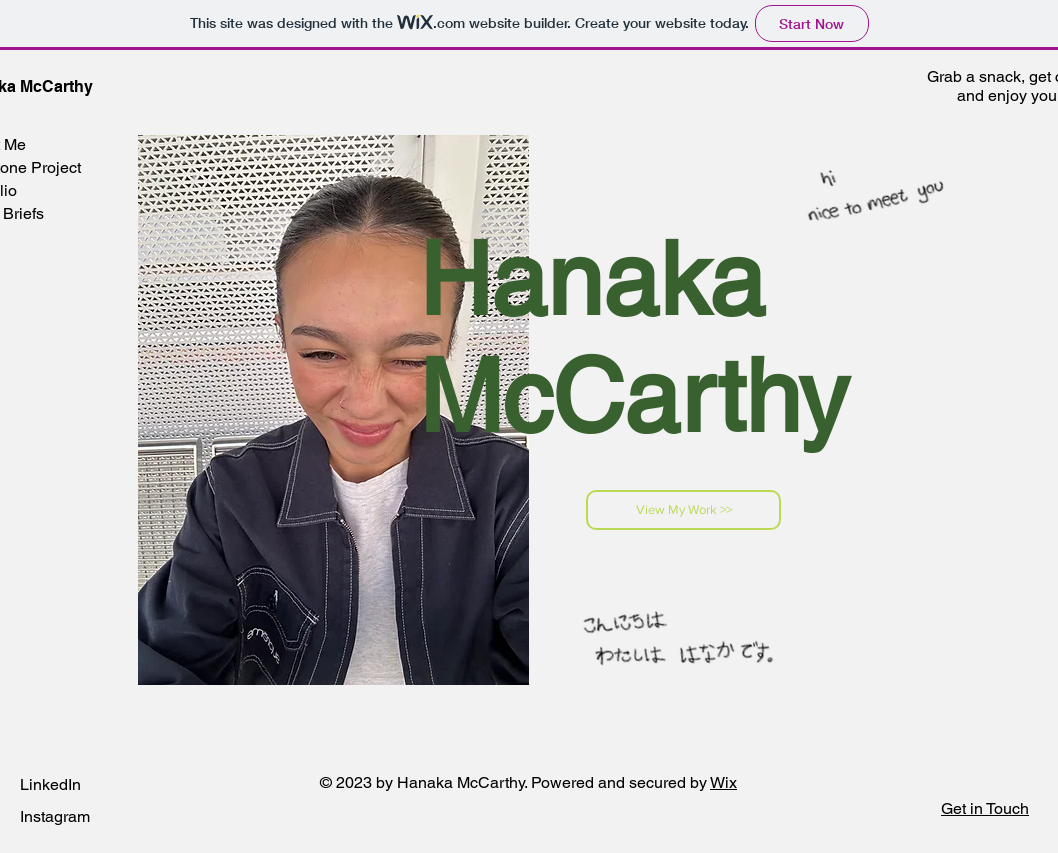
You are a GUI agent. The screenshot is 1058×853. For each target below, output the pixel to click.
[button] (985, 808)
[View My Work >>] (683, 510)
